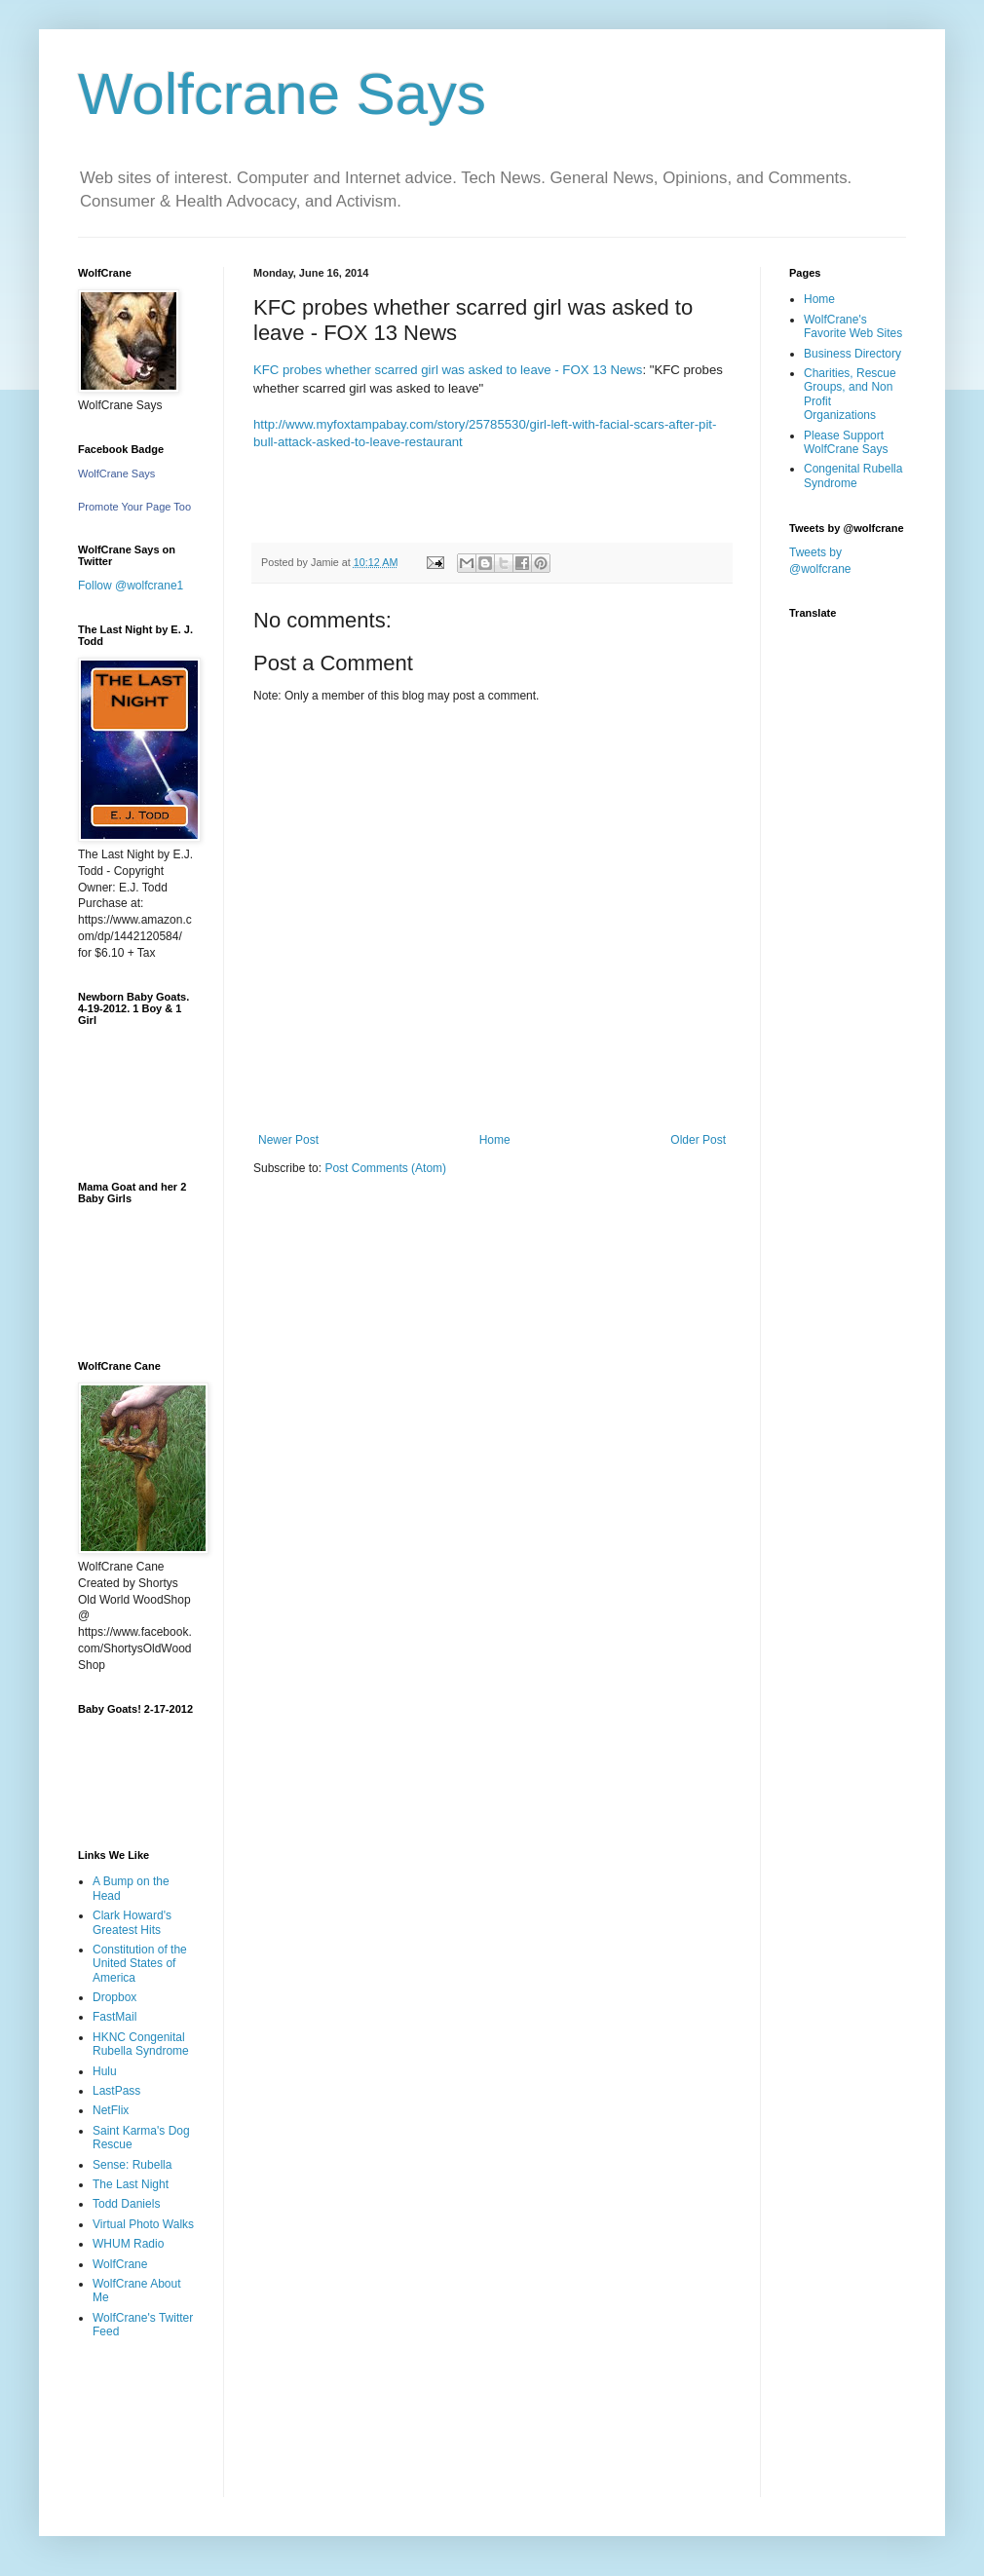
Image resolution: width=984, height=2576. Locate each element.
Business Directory (852, 353)
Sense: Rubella (132, 2165)
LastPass (116, 2091)
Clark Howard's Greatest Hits (132, 1922)
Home (495, 1140)
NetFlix (111, 2110)
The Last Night (131, 2184)
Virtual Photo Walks (143, 2224)
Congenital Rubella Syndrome (853, 475)
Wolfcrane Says (282, 94)
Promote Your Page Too (134, 506)
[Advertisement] (139, 2432)
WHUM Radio (128, 2244)
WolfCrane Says (116, 473)
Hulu (105, 2071)
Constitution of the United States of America (140, 1964)
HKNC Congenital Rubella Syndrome (141, 2044)
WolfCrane (120, 2264)
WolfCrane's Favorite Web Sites (853, 326)
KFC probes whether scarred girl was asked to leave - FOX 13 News (447, 369)
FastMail (114, 2017)
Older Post (698, 1140)
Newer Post (288, 1140)
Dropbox (114, 1997)
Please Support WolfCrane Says (846, 442)
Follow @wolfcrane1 (130, 585)
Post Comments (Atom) (385, 1168)
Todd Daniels (126, 2204)
